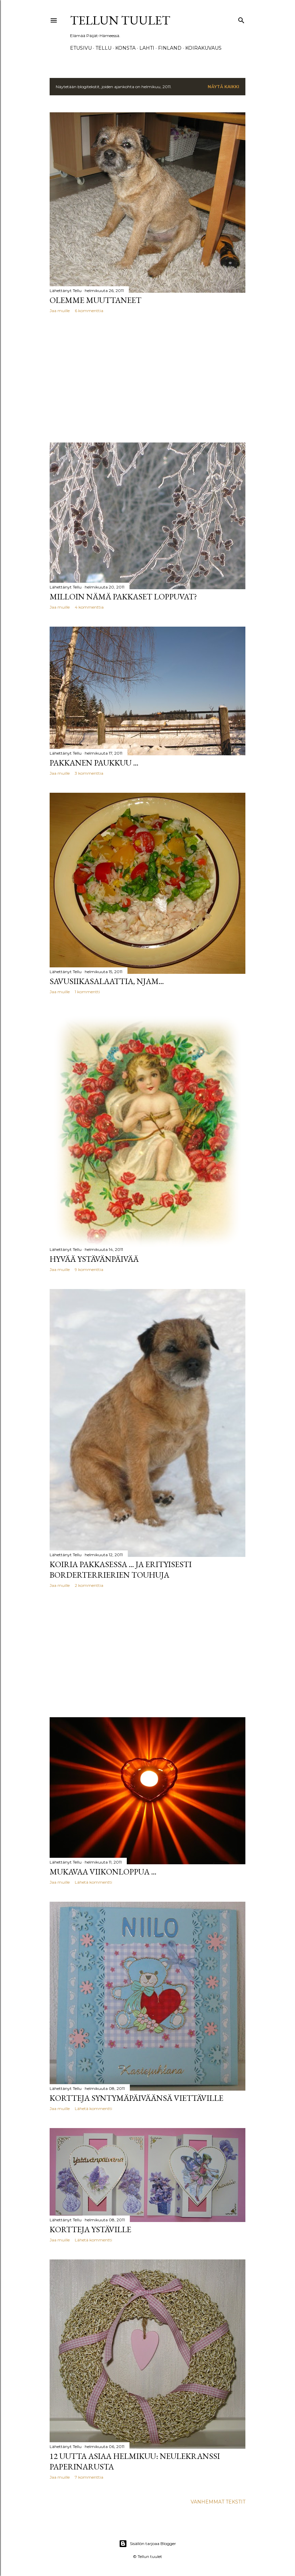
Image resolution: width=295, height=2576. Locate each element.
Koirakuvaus (203, 48)
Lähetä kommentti (93, 1882)
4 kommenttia (89, 607)
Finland (169, 48)
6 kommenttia (89, 310)
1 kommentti (87, 991)
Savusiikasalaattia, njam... (107, 981)
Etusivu (81, 48)
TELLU (103, 48)
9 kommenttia (89, 1269)
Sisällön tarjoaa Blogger (147, 2544)
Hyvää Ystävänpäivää (94, 1259)
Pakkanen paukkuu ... (94, 762)
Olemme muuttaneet (95, 300)
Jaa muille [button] (60, 310)
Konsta (125, 48)
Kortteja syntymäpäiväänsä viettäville (136, 2098)
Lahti (146, 48)
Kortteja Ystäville (90, 2229)
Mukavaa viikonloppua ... (103, 1871)
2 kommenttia (89, 1585)
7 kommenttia (89, 2477)
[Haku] (241, 19)
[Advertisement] (147, 377)
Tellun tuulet (120, 20)
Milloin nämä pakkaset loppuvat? (123, 596)
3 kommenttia (89, 773)
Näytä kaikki (223, 86)
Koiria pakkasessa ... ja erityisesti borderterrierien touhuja (121, 1569)
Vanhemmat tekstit (218, 2502)
